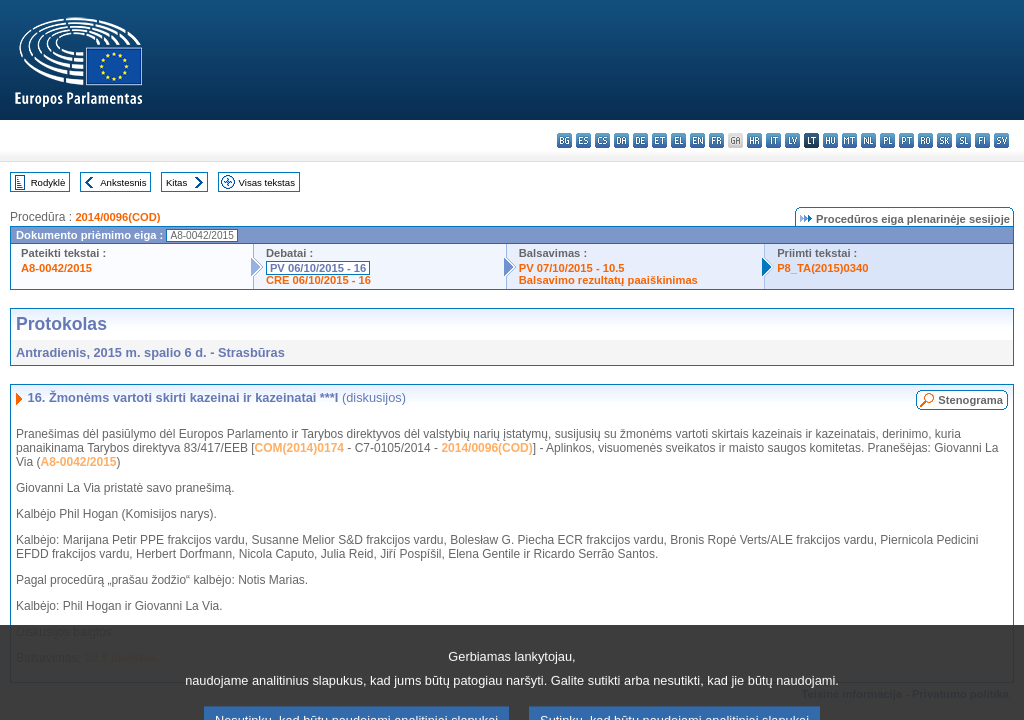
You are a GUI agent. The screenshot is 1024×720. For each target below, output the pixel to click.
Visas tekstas (267, 182)
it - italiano (773, 140)
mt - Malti (849, 140)
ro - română (925, 140)
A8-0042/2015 (56, 268)
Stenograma (970, 400)
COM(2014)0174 (299, 448)
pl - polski (887, 140)
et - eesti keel (659, 140)
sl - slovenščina (963, 140)
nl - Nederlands (868, 140)
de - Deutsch (640, 140)
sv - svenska (1001, 140)
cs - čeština (602, 140)
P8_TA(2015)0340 (822, 268)
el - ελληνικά (678, 140)
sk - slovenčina (944, 140)
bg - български (564, 140)
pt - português (906, 140)
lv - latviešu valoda (792, 140)
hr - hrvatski (754, 140)
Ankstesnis (123, 182)
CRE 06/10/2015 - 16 (318, 280)
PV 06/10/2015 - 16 (318, 268)
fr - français (716, 140)
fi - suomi (982, 140)
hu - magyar (830, 140)
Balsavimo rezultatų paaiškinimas (608, 280)
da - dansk (621, 140)
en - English (697, 140)
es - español (583, 140)
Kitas (176, 182)
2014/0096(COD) (117, 217)
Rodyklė (48, 182)
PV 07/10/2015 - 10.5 (572, 268)
